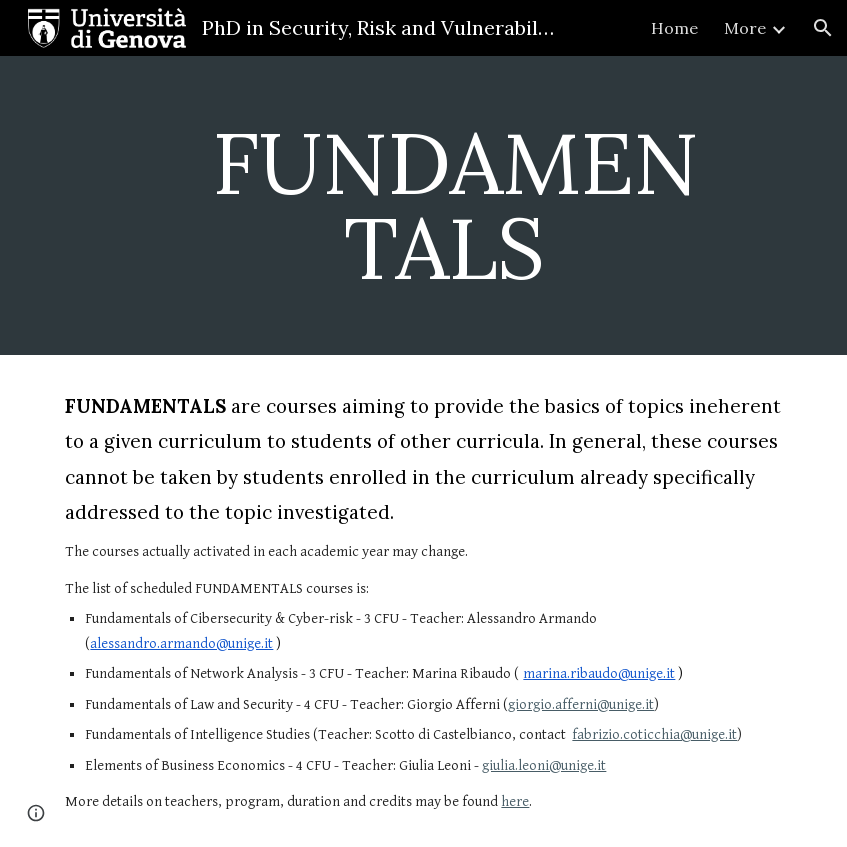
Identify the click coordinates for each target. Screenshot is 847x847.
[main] (455, 205)
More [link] (745, 28)
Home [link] (674, 28)
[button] (823, 28)
